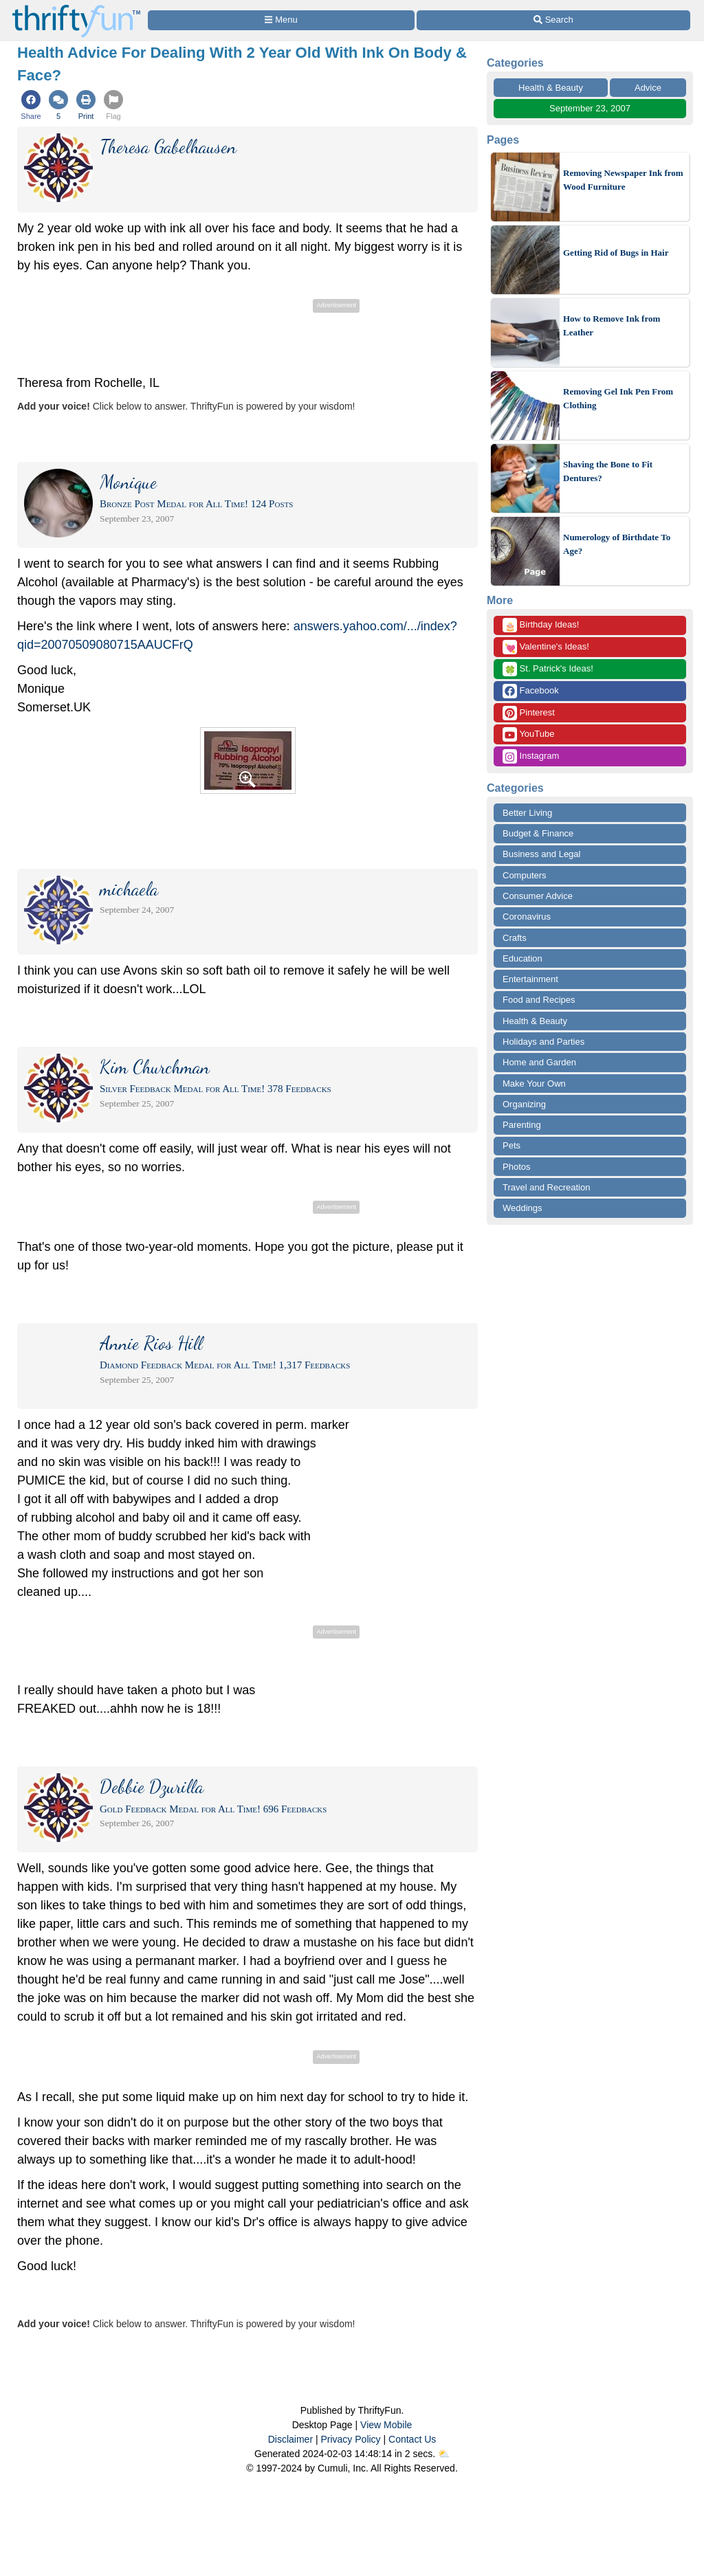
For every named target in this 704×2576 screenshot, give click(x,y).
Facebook (531, 691)
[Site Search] (553, 20)
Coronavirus (527, 916)
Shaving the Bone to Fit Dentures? (607, 471)
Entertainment (530, 979)
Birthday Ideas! (541, 625)
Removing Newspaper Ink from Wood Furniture (623, 180)
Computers (525, 875)
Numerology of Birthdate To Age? (616, 544)
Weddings (522, 1208)
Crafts (515, 938)
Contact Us (412, 2439)
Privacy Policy (350, 2439)
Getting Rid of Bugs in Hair (616, 252)
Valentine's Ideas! (546, 647)
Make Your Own (534, 1083)
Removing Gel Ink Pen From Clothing (618, 398)
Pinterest (529, 713)
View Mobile (386, 2424)
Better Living (527, 813)
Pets (511, 1145)
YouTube (528, 734)
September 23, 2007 (589, 108)
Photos (516, 1167)
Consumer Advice (538, 896)
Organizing (524, 1104)
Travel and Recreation (546, 1187)
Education (522, 958)
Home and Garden (539, 1062)
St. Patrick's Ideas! (548, 669)
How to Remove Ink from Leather (611, 325)
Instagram (531, 756)
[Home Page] (76, 8)
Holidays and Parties (543, 1041)
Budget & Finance (538, 833)
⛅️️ (444, 2453)
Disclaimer (290, 2439)
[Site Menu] (281, 20)
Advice (648, 87)
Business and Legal (541, 854)
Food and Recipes (539, 1000)
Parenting (522, 1125)
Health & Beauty (550, 87)
